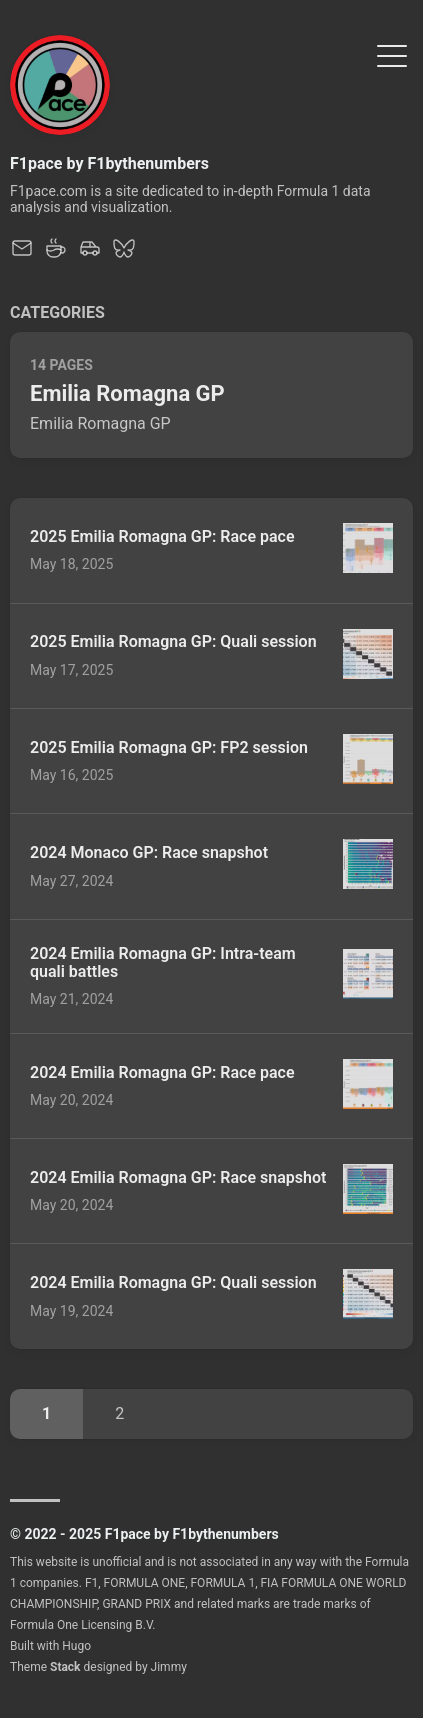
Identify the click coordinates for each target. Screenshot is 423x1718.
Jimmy (169, 1667)
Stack (65, 1667)
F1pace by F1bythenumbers (109, 163)
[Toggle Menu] (392, 54)
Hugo (76, 1646)
